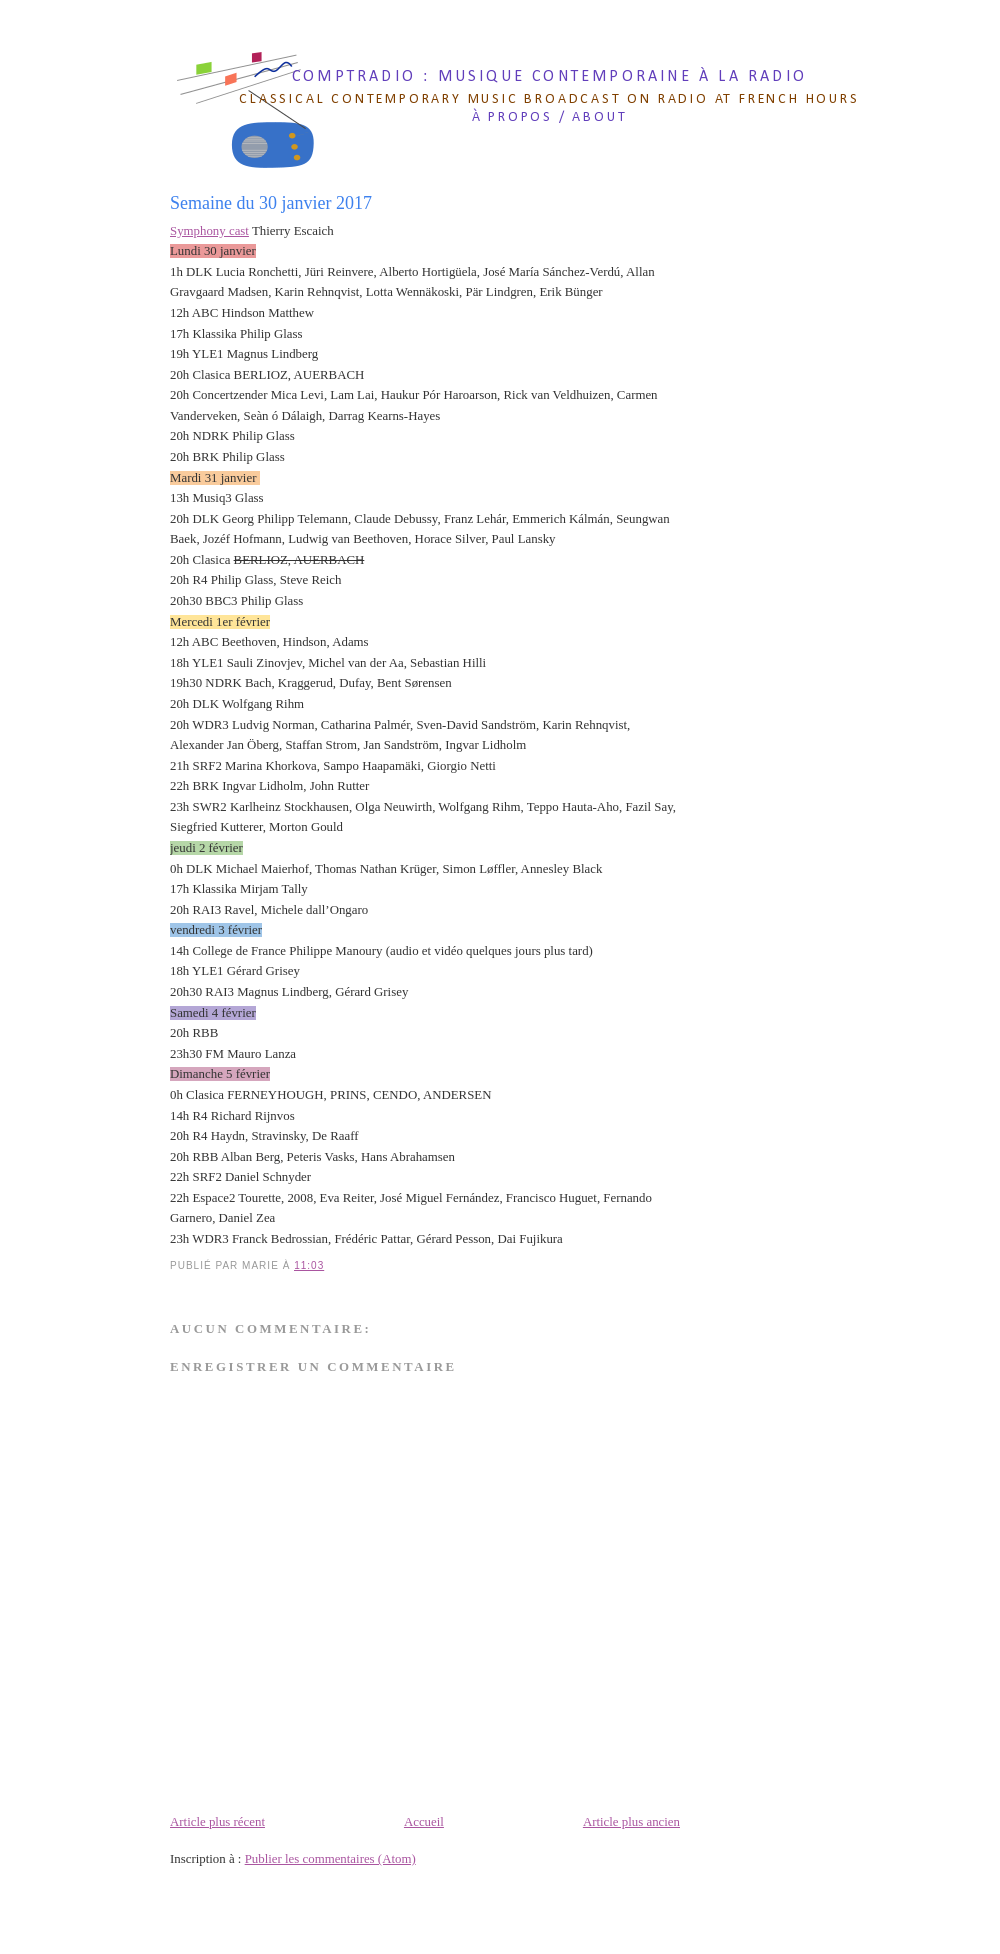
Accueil (424, 1822)
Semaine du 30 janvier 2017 (271, 203)
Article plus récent (217, 1822)
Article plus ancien (631, 1822)
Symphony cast (209, 231)
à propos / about (550, 117)
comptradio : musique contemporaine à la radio (549, 77)
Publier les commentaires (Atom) (330, 1859)
